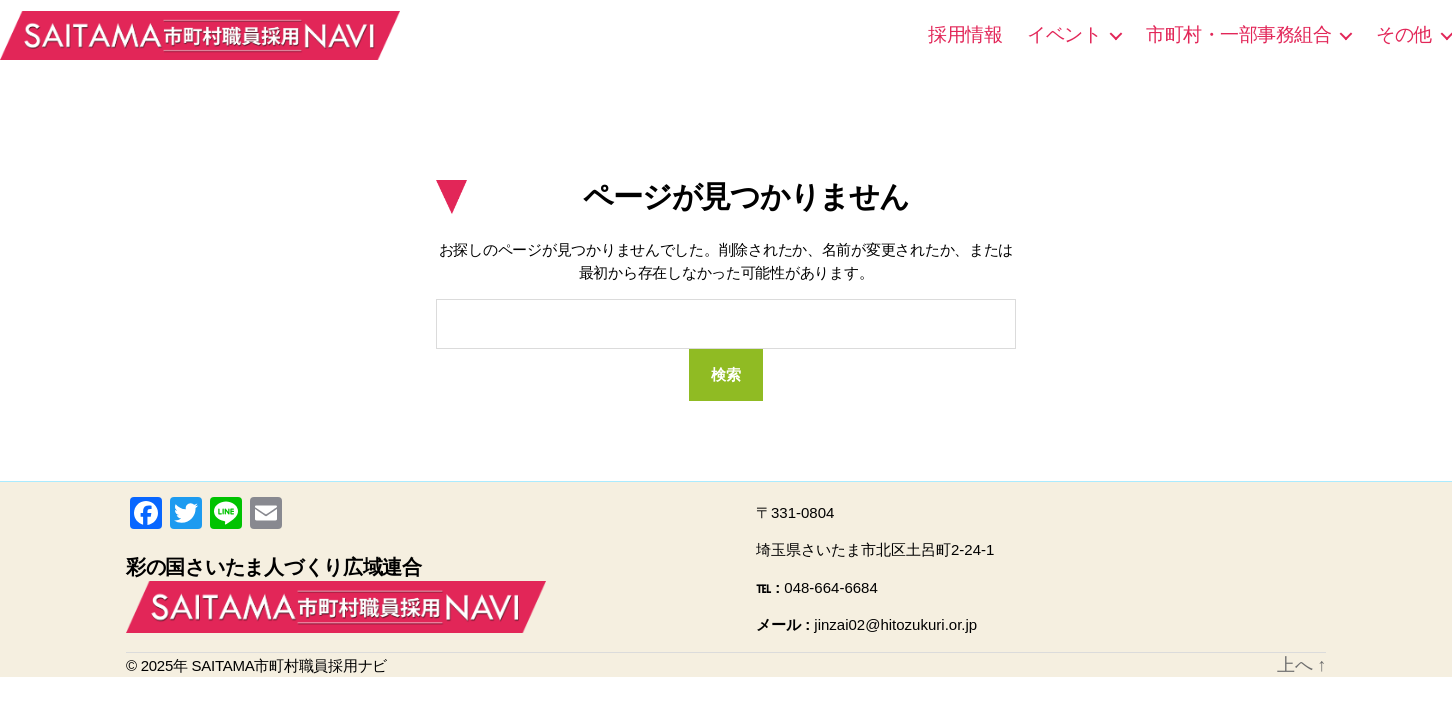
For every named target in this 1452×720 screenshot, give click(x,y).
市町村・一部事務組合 (1238, 34)
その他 (1404, 34)
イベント (1064, 34)
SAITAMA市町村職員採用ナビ (200, 35)
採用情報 (965, 34)
